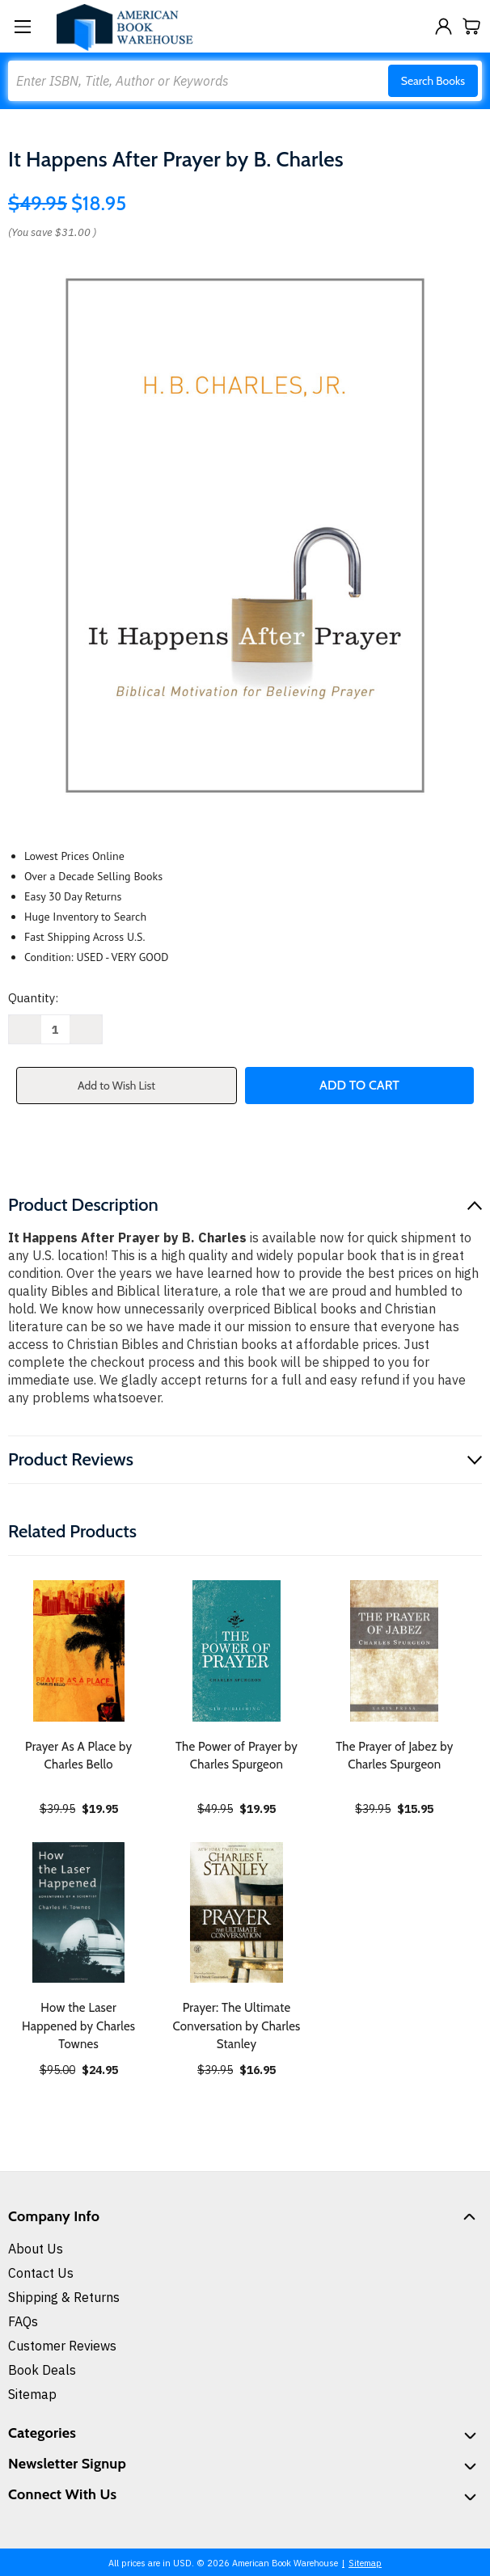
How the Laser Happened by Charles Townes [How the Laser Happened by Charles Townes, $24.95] (78, 2026)
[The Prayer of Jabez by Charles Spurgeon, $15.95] (394, 1650)
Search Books (433, 81)
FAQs (23, 2321)
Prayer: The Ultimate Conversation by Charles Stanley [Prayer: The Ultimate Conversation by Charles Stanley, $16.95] (236, 2026)
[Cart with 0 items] (472, 26)
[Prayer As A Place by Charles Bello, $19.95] (78, 1650)
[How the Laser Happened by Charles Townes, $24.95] (78, 1912)
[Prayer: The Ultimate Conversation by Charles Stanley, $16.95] (236, 1912)
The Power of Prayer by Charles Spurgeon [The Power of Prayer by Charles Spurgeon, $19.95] (236, 1756)
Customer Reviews (62, 2346)
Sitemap (32, 2394)
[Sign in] (443, 26)
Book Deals (42, 2370)
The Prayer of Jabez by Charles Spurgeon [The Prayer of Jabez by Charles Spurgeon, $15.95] (394, 1756)
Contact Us (41, 2273)
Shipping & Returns (64, 2297)
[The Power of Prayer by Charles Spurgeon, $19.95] (236, 1650)
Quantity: (33, 998)
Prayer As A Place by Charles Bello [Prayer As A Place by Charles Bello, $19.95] (78, 1756)
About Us (35, 2249)
